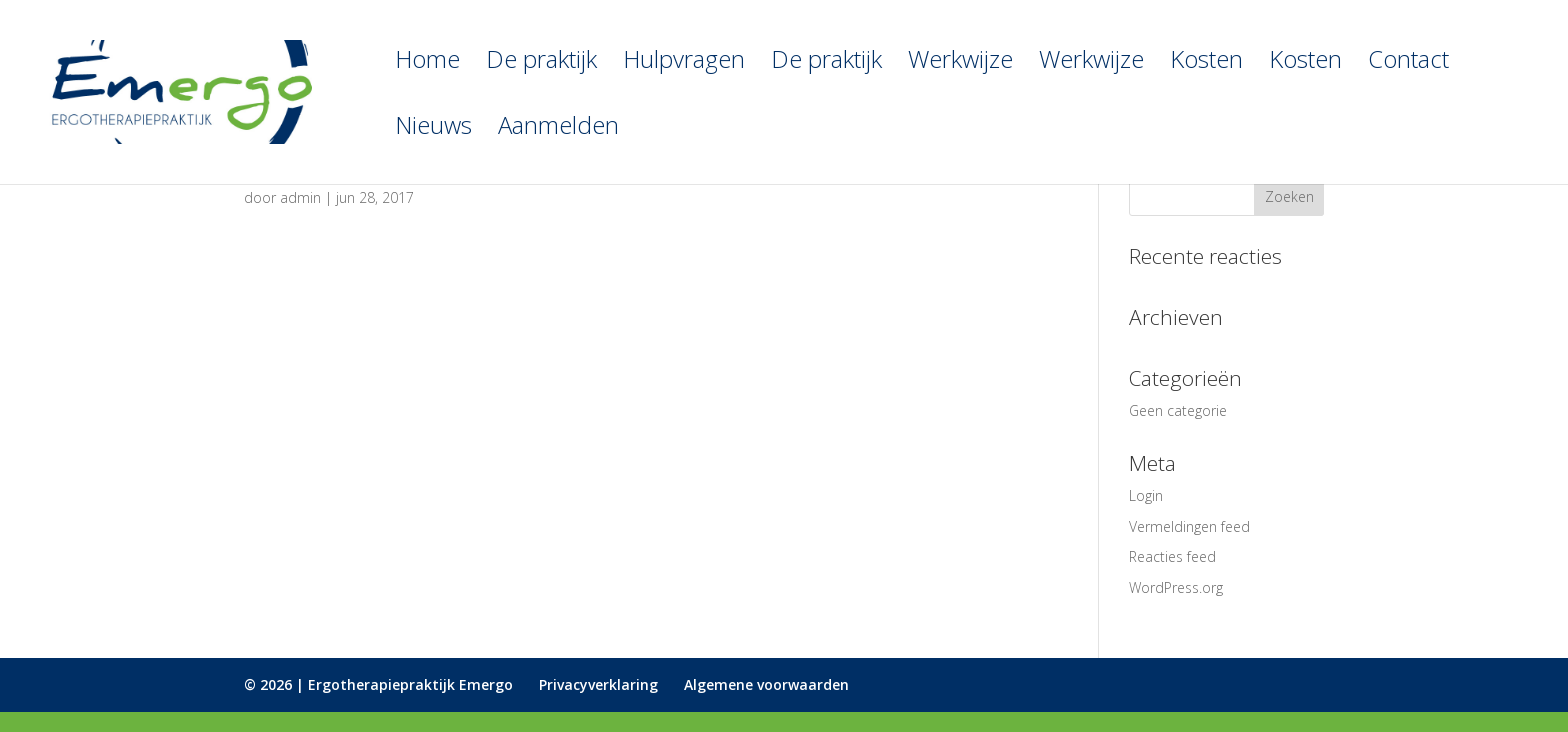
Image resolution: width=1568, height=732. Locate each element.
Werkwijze (960, 63)
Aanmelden (558, 129)
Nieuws (433, 129)
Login (1146, 495)
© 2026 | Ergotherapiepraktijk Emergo (378, 684)
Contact (1408, 63)
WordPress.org (1176, 587)
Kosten (1206, 63)
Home (427, 63)
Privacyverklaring (598, 684)
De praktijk (541, 63)
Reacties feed (1172, 556)
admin (300, 197)
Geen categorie (1178, 410)
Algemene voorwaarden (766, 684)
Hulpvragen (684, 63)
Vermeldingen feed (1189, 526)
